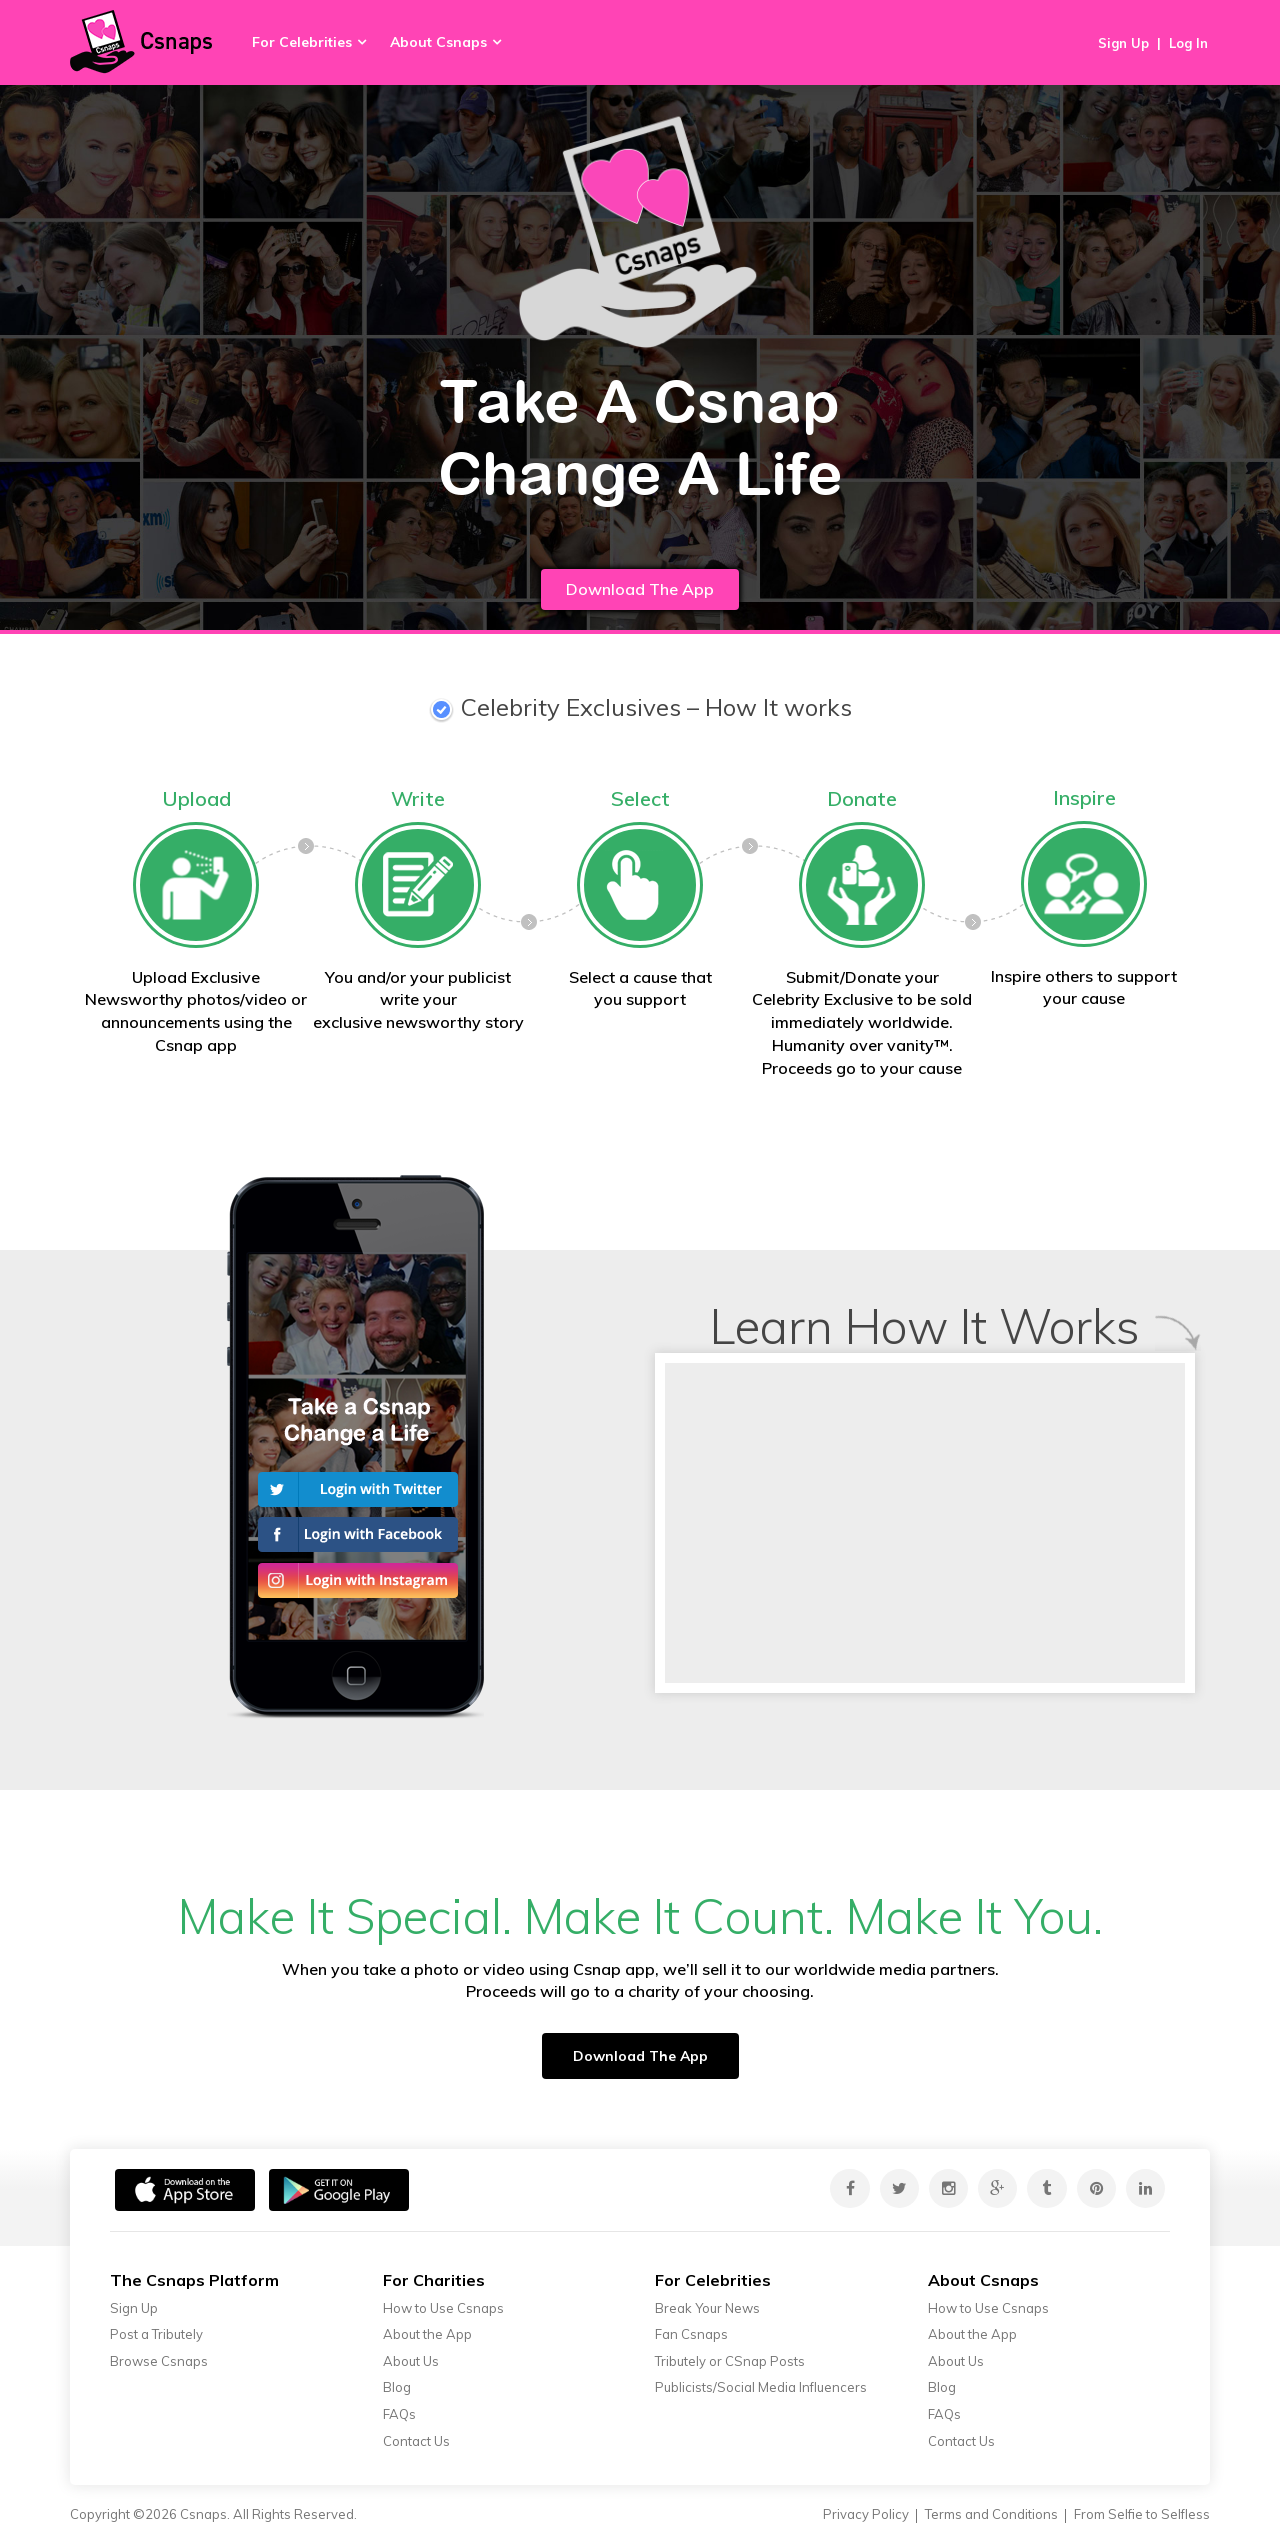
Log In (1188, 43)
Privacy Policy (866, 2514)
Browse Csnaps (159, 2361)
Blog (397, 2387)
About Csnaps (438, 42)
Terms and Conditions (991, 2514)
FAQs (399, 2414)
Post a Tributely (156, 2334)
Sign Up (1123, 43)
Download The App (640, 589)
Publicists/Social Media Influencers (761, 2387)
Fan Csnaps (691, 2334)
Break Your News (707, 2308)
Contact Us (416, 2441)
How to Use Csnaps (443, 2308)
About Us (411, 2361)
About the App (427, 2334)
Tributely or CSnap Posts (730, 2361)
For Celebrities (302, 42)
